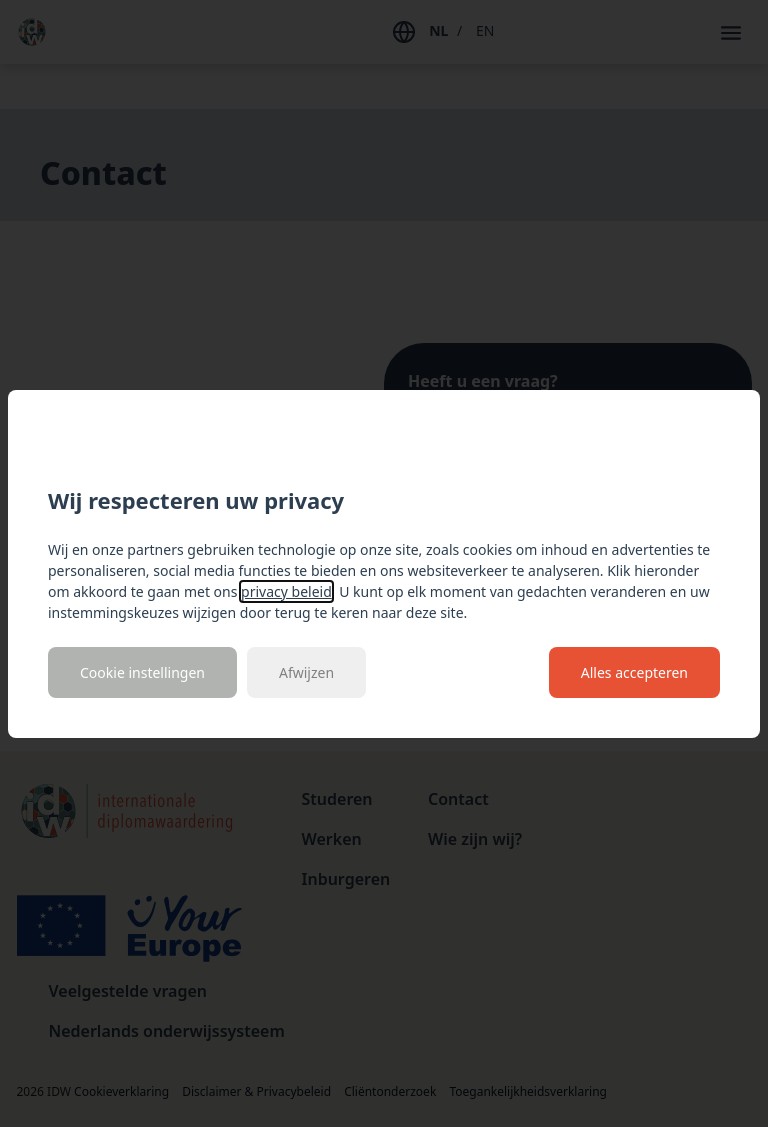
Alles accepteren (634, 672)
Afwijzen (306, 672)
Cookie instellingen (142, 672)
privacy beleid (286, 591)
